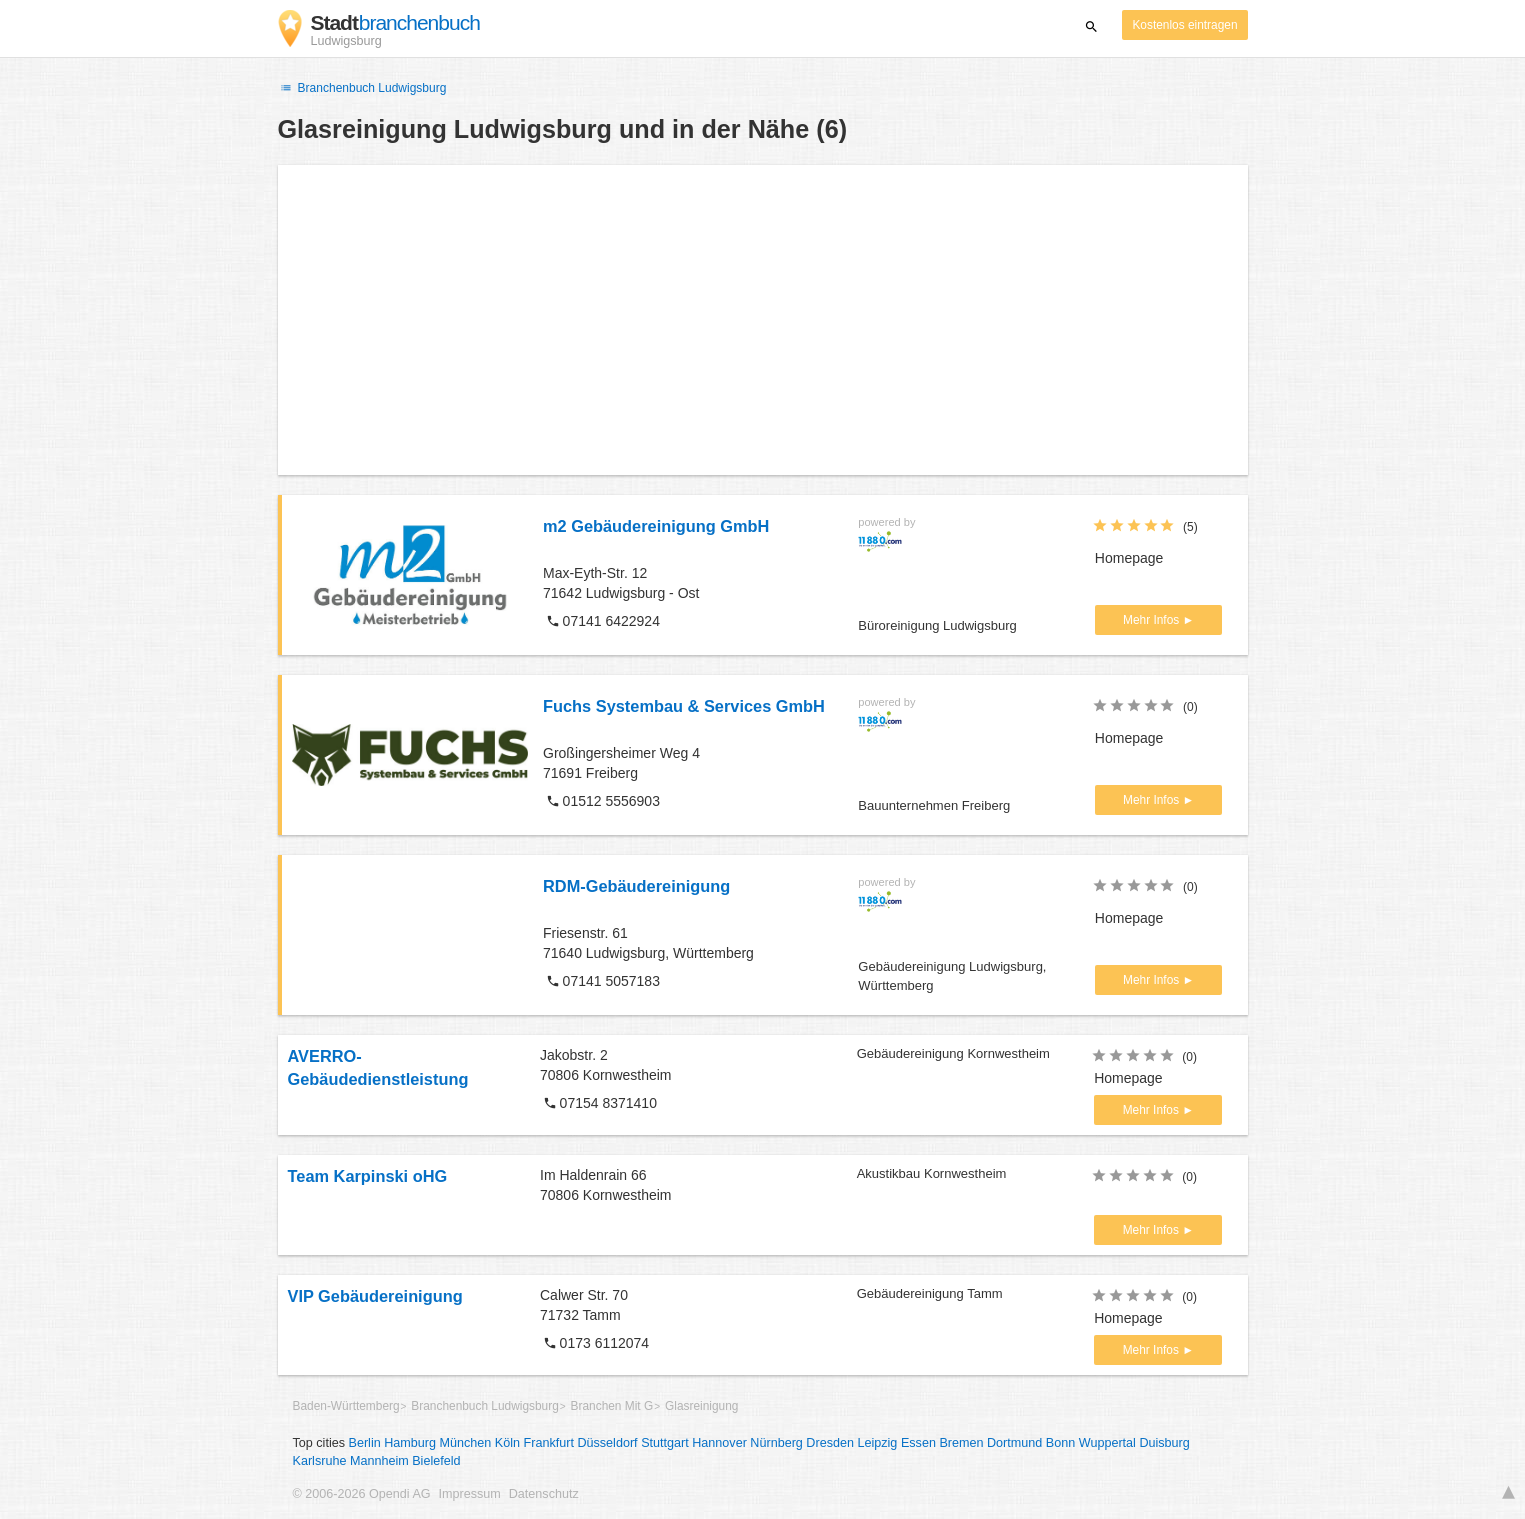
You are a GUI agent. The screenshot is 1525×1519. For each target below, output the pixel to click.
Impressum (470, 1494)
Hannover (719, 1443)
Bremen (961, 1443)
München (466, 1443)
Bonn (1060, 1443)
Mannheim (379, 1461)
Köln (507, 1443)
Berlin (365, 1443)
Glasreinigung (701, 1406)
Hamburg (410, 1443)
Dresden (830, 1443)
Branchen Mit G (612, 1406)
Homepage (1129, 558)
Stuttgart (665, 1443)
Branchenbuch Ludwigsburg (362, 88)
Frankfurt (549, 1443)
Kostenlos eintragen (1184, 25)
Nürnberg (776, 1443)
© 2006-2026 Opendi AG (362, 1494)
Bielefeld (436, 1461)
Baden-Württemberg (346, 1406)
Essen (918, 1443)
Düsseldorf (607, 1443)
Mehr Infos (1152, 620)
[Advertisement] (763, 320)
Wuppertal (1107, 1443)
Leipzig (877, 1443)
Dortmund (1014, 1443)
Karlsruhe (320, 1461)
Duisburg (1164, 1443)
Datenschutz (544, 1494)
